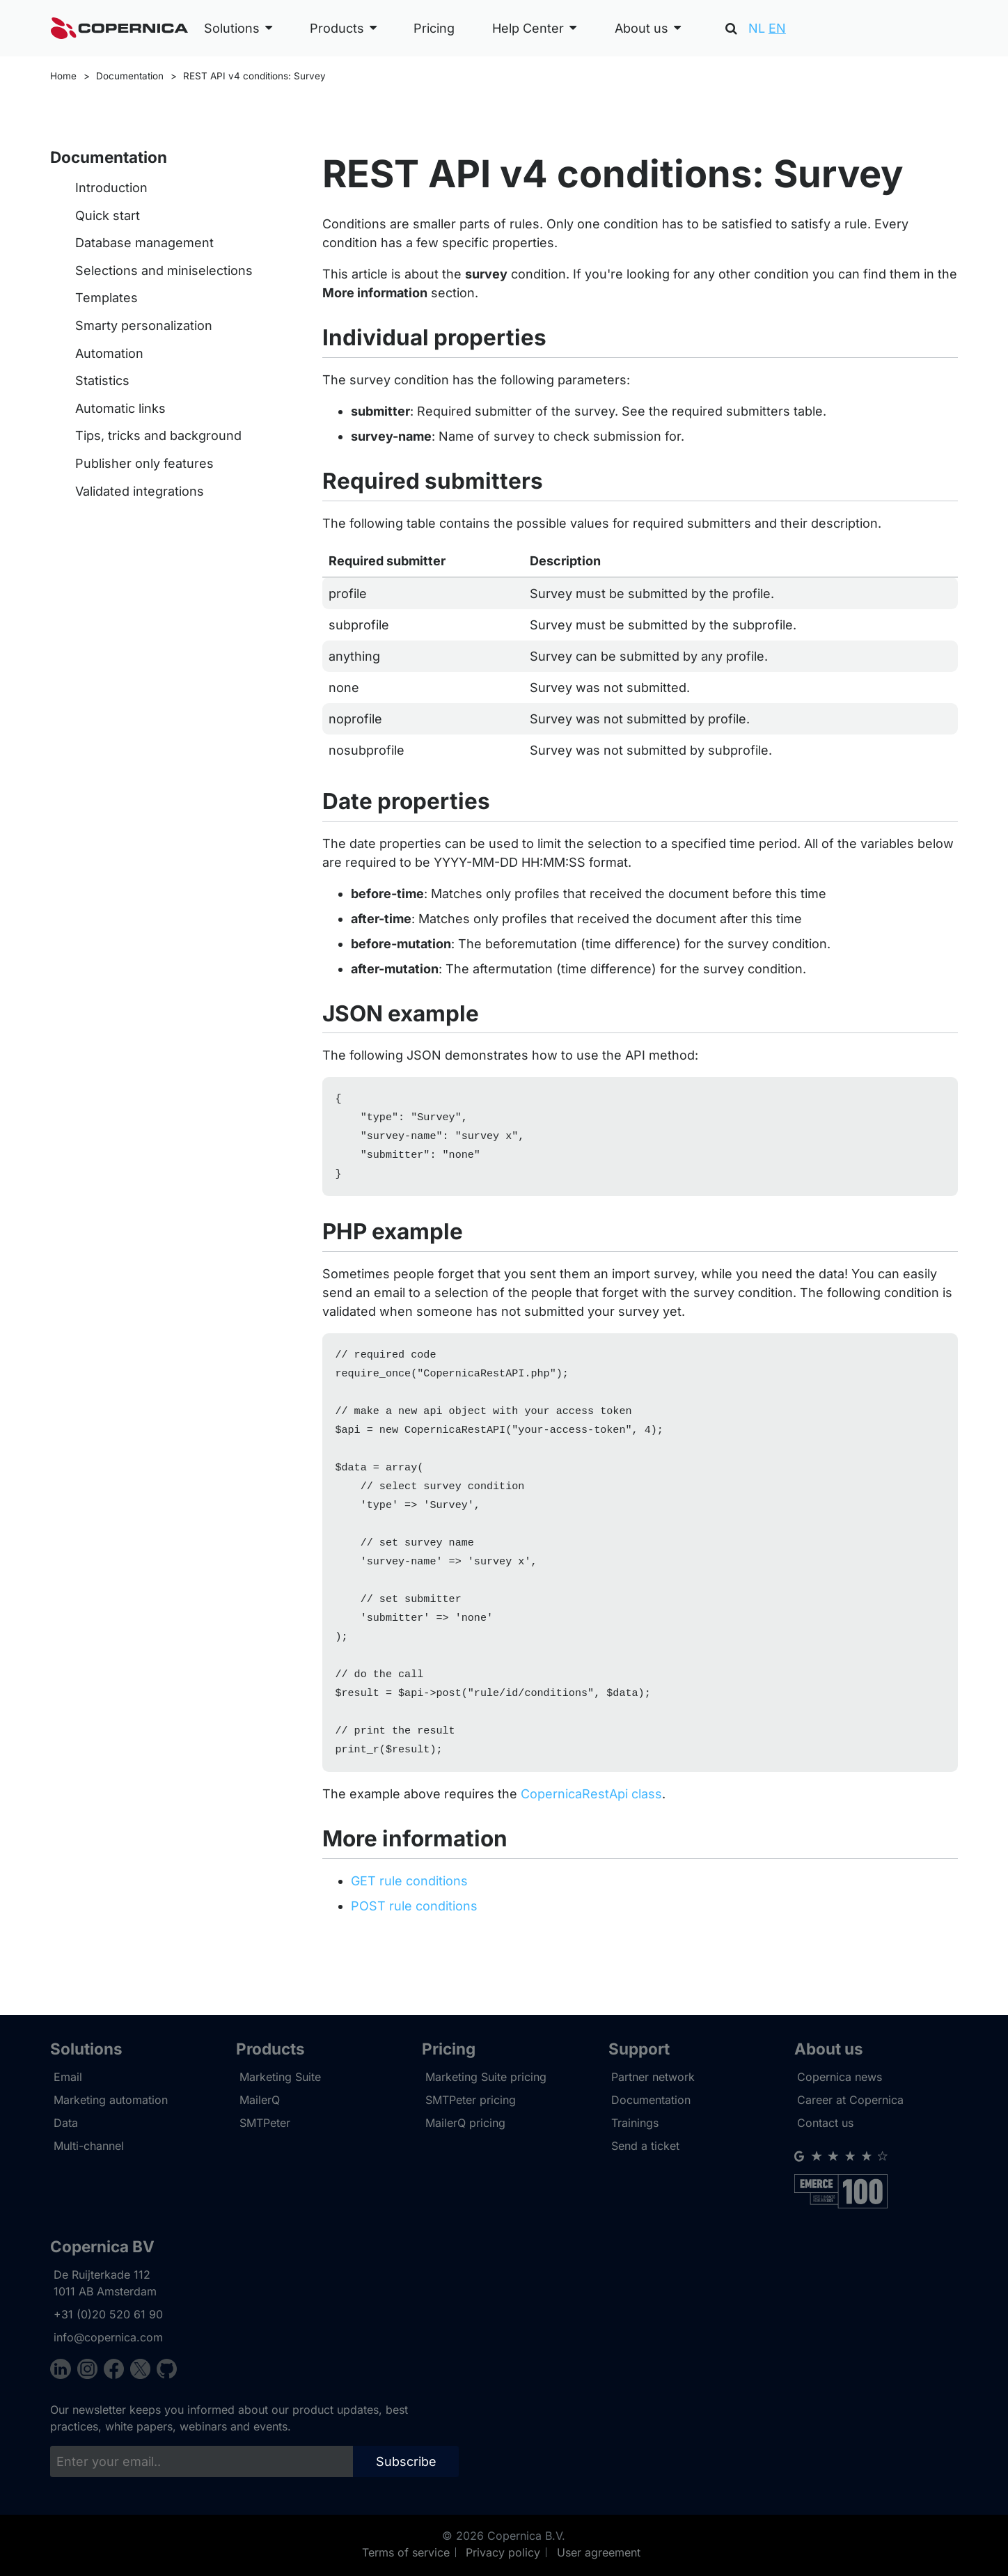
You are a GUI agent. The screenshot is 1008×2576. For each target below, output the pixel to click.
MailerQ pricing (465, 2123)
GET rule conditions (409, 1918)
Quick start (107, 215)
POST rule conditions (414, 1943)
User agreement (598, 2552)
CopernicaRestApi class (591, 1831)
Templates (106, 297)
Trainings (635, 2123)
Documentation (130, 75)
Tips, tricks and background (158, 435)
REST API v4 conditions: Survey (254, 75)
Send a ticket (645, 2146)
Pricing (434, 28)
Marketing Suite (280, 2077)
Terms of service (406, 2552)
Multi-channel (89, 2146)
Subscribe (406, 2461)
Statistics (102, 380)
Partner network (653, 2077)
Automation (109, 353)
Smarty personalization (143, 325)
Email (68, 2077)
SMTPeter (264, 2123)
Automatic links (120, 408)
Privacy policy (503, 2552)
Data (66, 2123)
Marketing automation (111, 2100)
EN (777, 28)
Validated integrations (139, 491)
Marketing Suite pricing (485, 2077)
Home (63, 75)
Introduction (111, 187)
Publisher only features (144, 463)
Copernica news (839, 2077)
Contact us (825, 2123)
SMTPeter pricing (470, 2100)
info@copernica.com (108, 2337)
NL (756, 28)
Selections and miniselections (164, 270)
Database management (144, 242)
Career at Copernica (850, 2100)
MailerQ (259, 2100)
